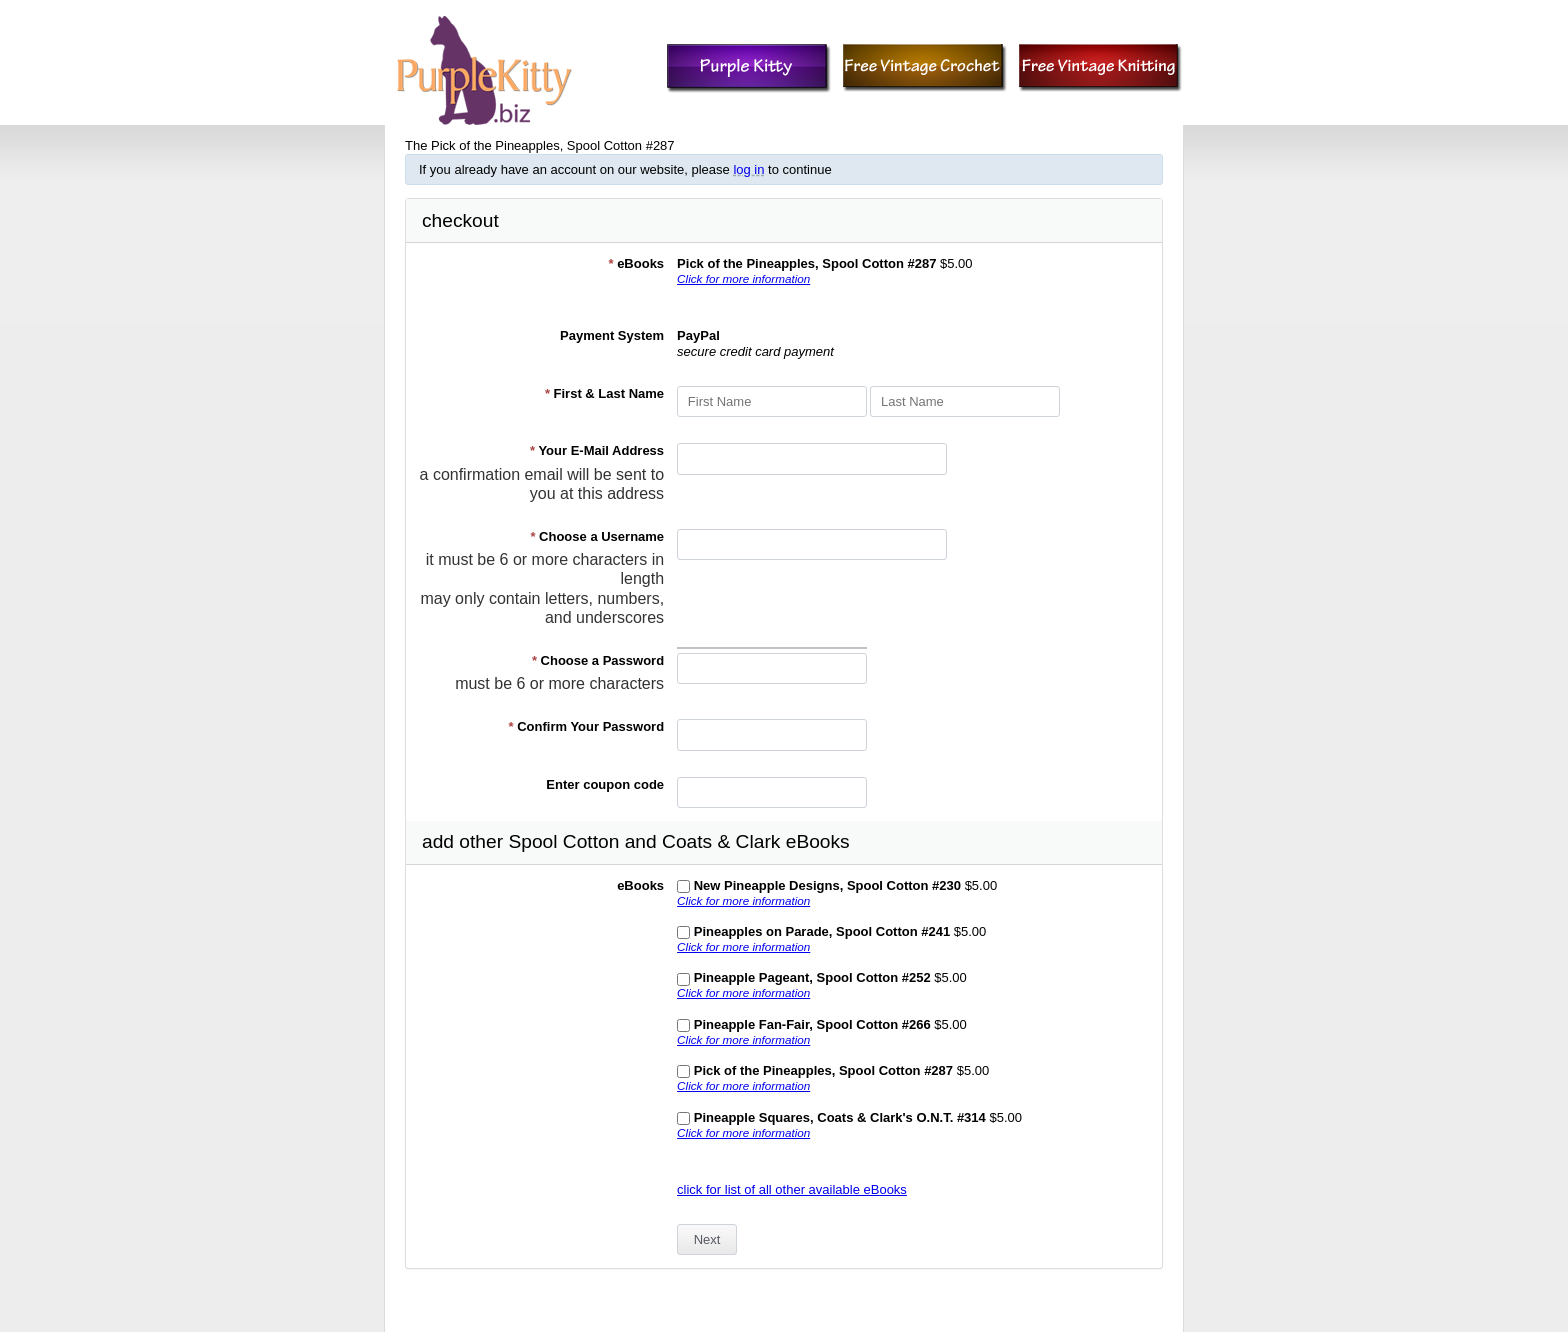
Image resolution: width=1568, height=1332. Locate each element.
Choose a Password (598, 660)
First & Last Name (604, 393)
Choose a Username (597, 536)
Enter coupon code (605, 784)
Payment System (612, 335)
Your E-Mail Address (597, 450)
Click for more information (743, 278)
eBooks (636, 263)
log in (748, 169)
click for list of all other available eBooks (792, 1189)
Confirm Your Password (587, 726)
